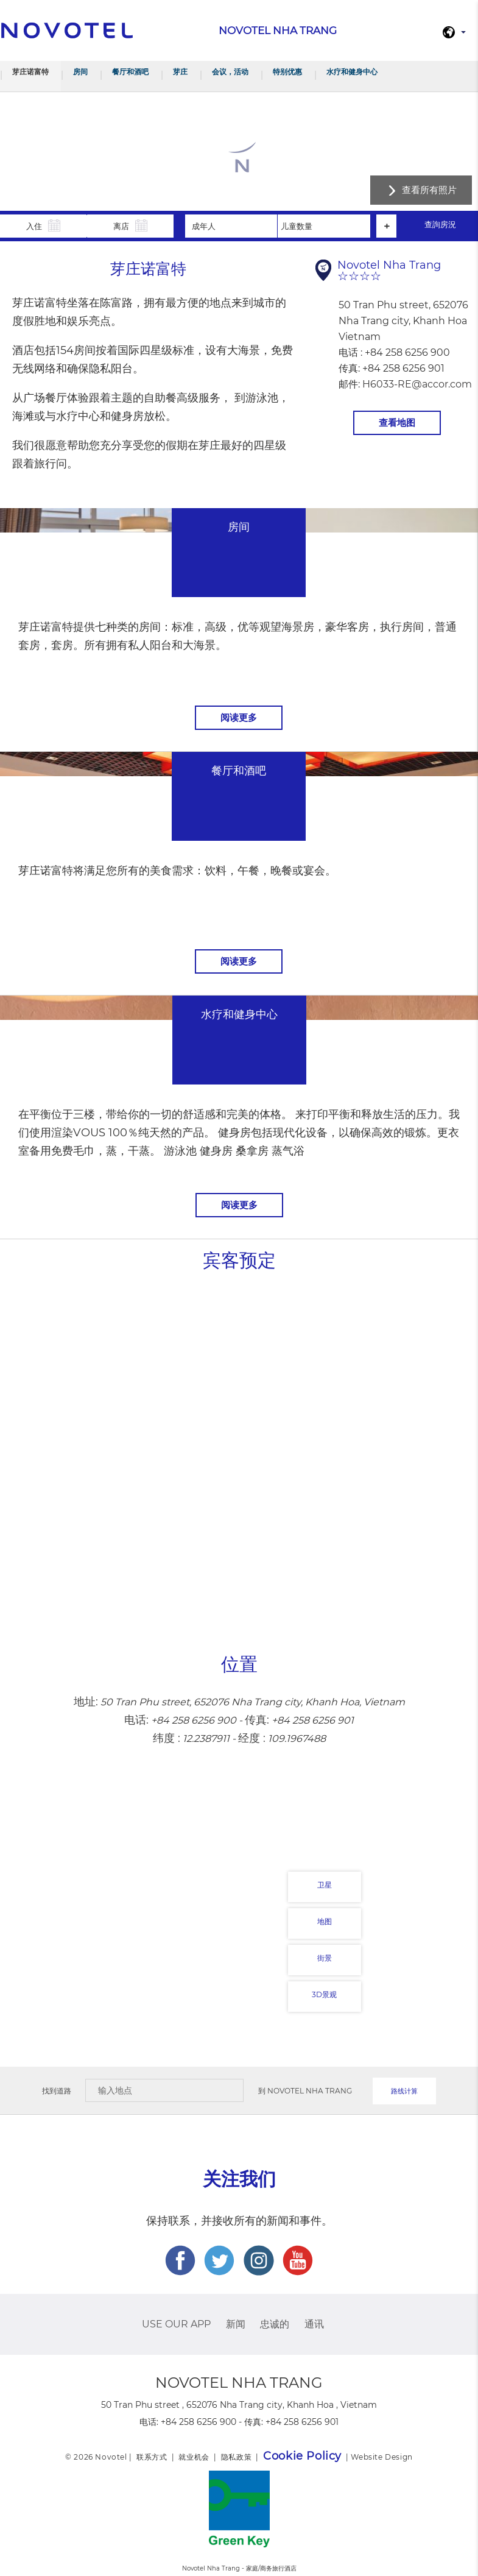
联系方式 (151, 2456)
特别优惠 (287, 71)
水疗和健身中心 (352, 71)
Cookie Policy (302, 2456)
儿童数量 (296, 226)
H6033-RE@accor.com (417, 384)
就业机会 (193, 2456)
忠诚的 (274, 2324)
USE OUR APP (176, 2324)
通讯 (314, 2324)
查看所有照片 (429, 190)
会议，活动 (230, 71)
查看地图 (397, 422)
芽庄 (180, 71)
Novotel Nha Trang (309, 2090)
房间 (80, 71)
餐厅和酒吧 (130, 71)
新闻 (235, 2324)
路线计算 (404, 2091)
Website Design (381, 2456)
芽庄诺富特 (30, 71)
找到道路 (56, 2090)
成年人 (204, 226)
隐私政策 (236, 2456)
